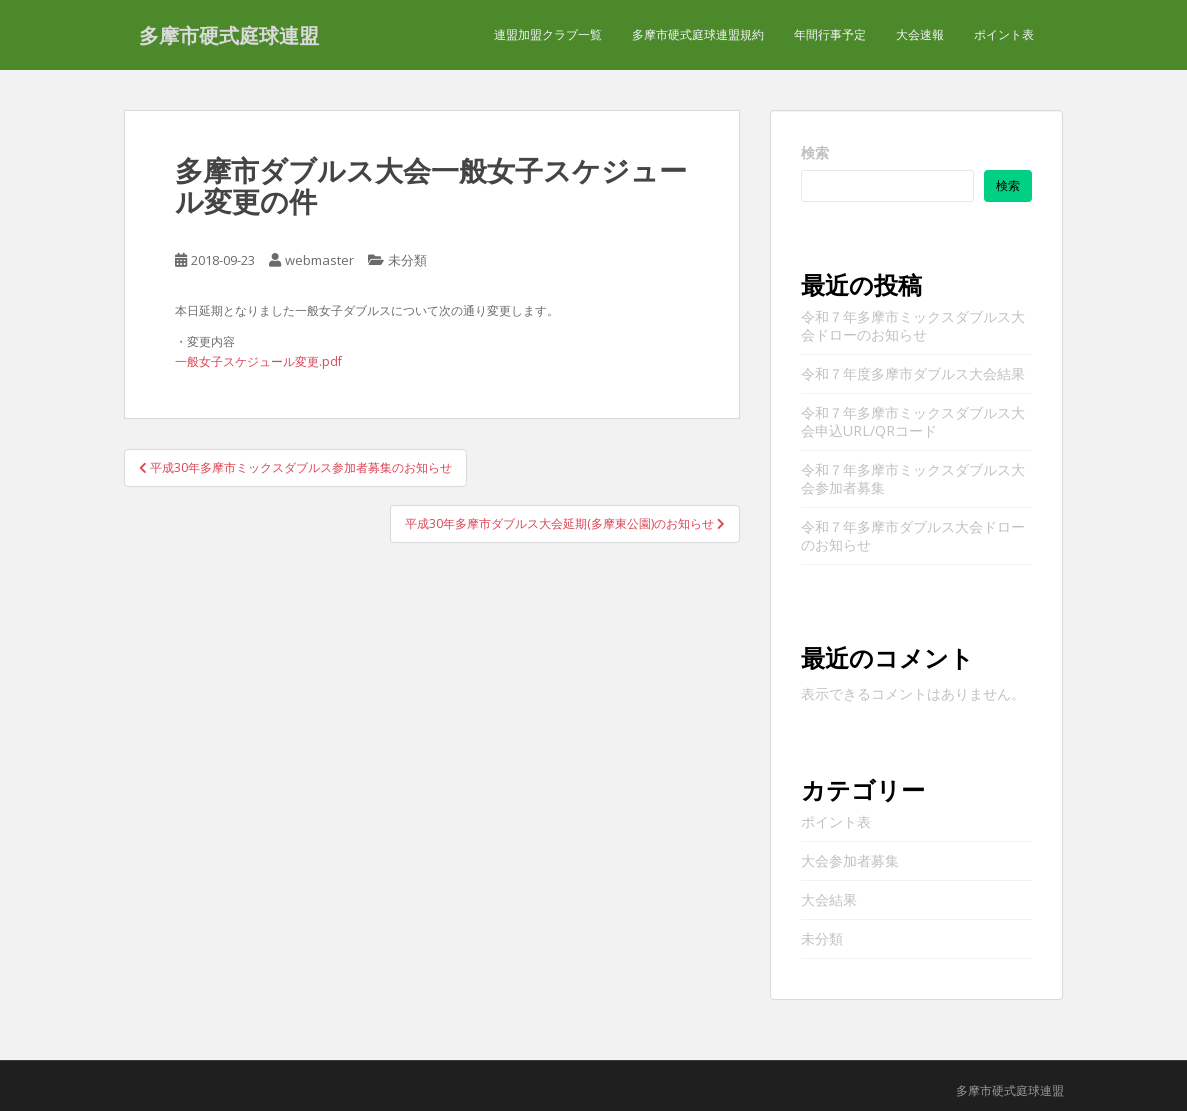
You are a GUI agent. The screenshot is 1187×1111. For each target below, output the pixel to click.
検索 (815, 152)
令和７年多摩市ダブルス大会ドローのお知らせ (913, 535)
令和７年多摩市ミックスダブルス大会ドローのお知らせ (913, 325)
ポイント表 (1004, 34)
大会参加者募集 (850, 860)
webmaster (319, 260)
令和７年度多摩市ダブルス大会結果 (913, 373)
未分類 (407, 260)
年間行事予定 (830, 34)
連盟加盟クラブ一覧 (548, 34)
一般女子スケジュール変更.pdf (258, 361)
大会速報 (920, 34)
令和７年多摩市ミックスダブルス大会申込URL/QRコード (913, 421)
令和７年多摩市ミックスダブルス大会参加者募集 (913, 478)
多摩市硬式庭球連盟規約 (698, 34)
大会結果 (829, 899)
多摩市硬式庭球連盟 (229, 35)
